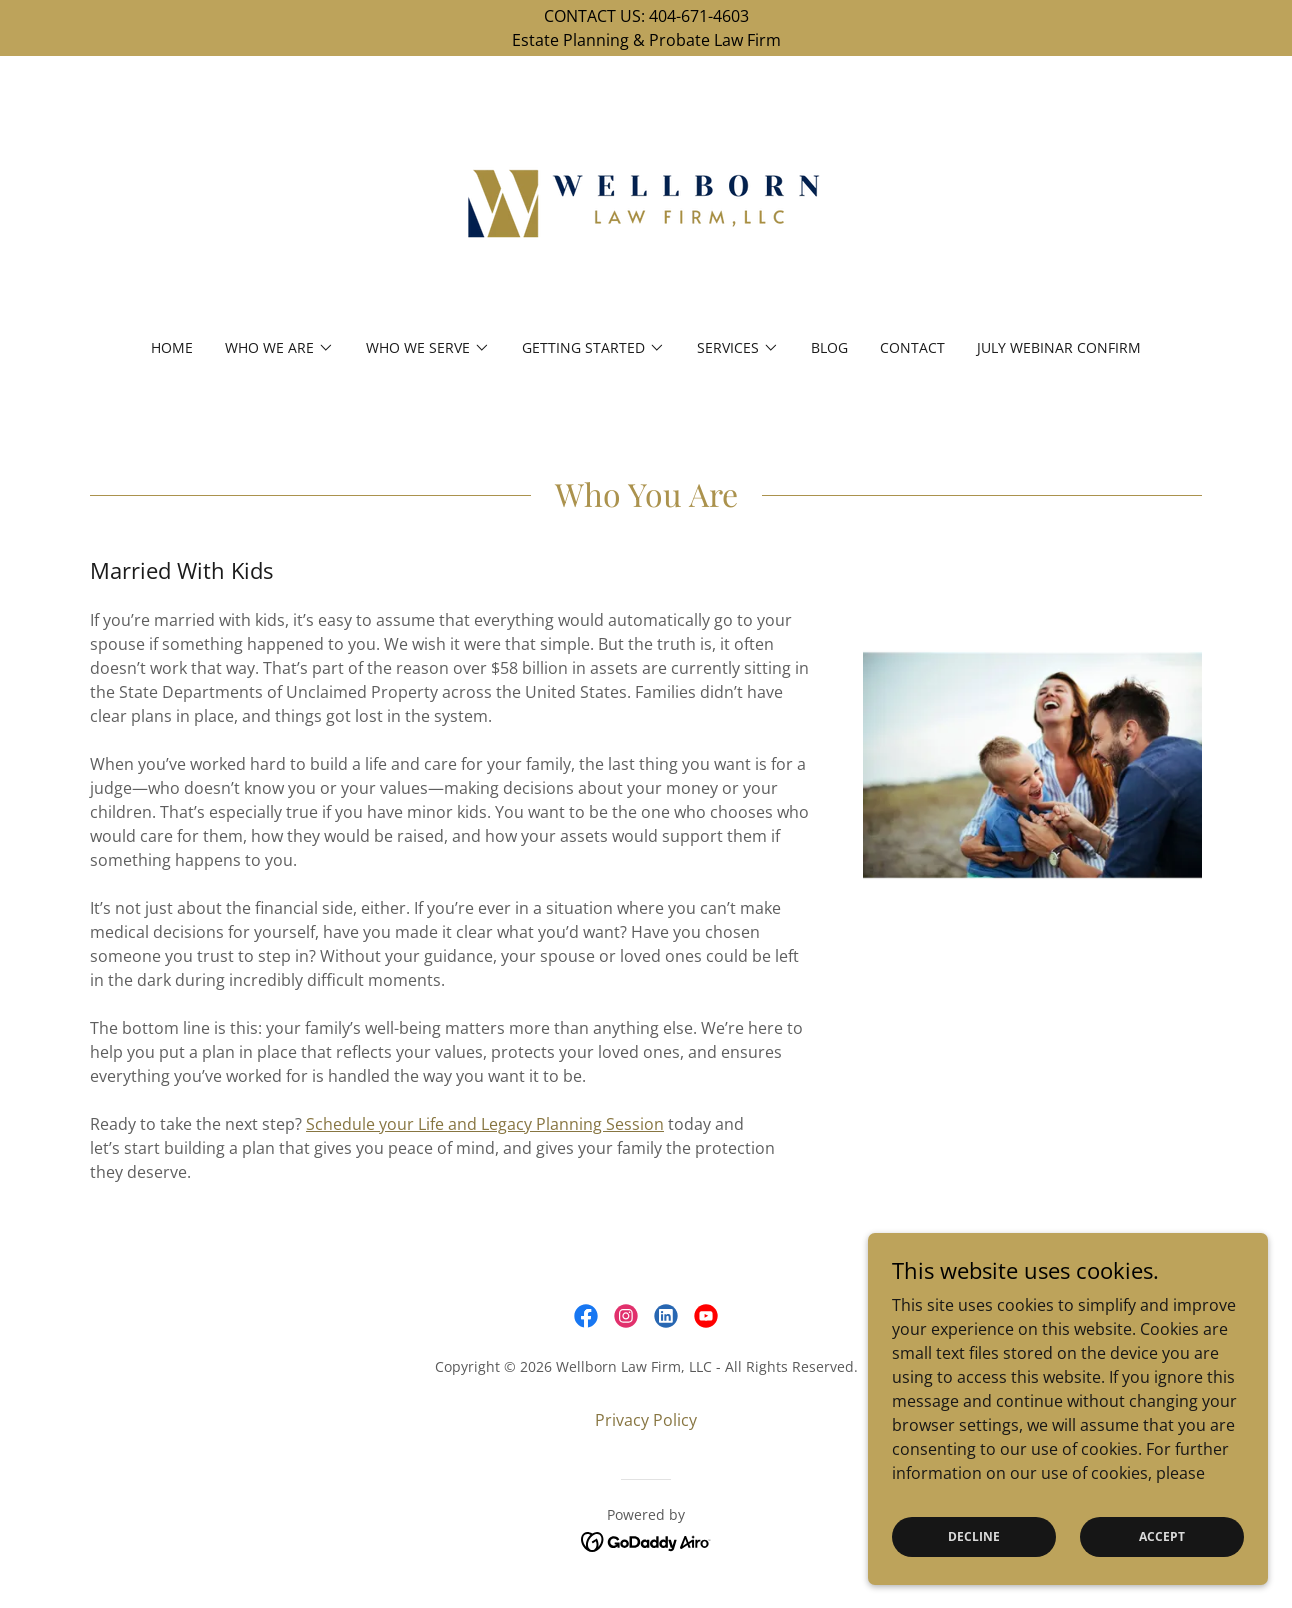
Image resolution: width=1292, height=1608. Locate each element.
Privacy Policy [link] (646, 1420)
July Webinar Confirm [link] (1059, 347)
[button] (279, 348)
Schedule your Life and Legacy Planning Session (485, 1124)
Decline (974, 1536)
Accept (1162, 1536)
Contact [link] (912, 347)
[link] (646, 210)
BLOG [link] (829, 347)
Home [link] (172, 347)
